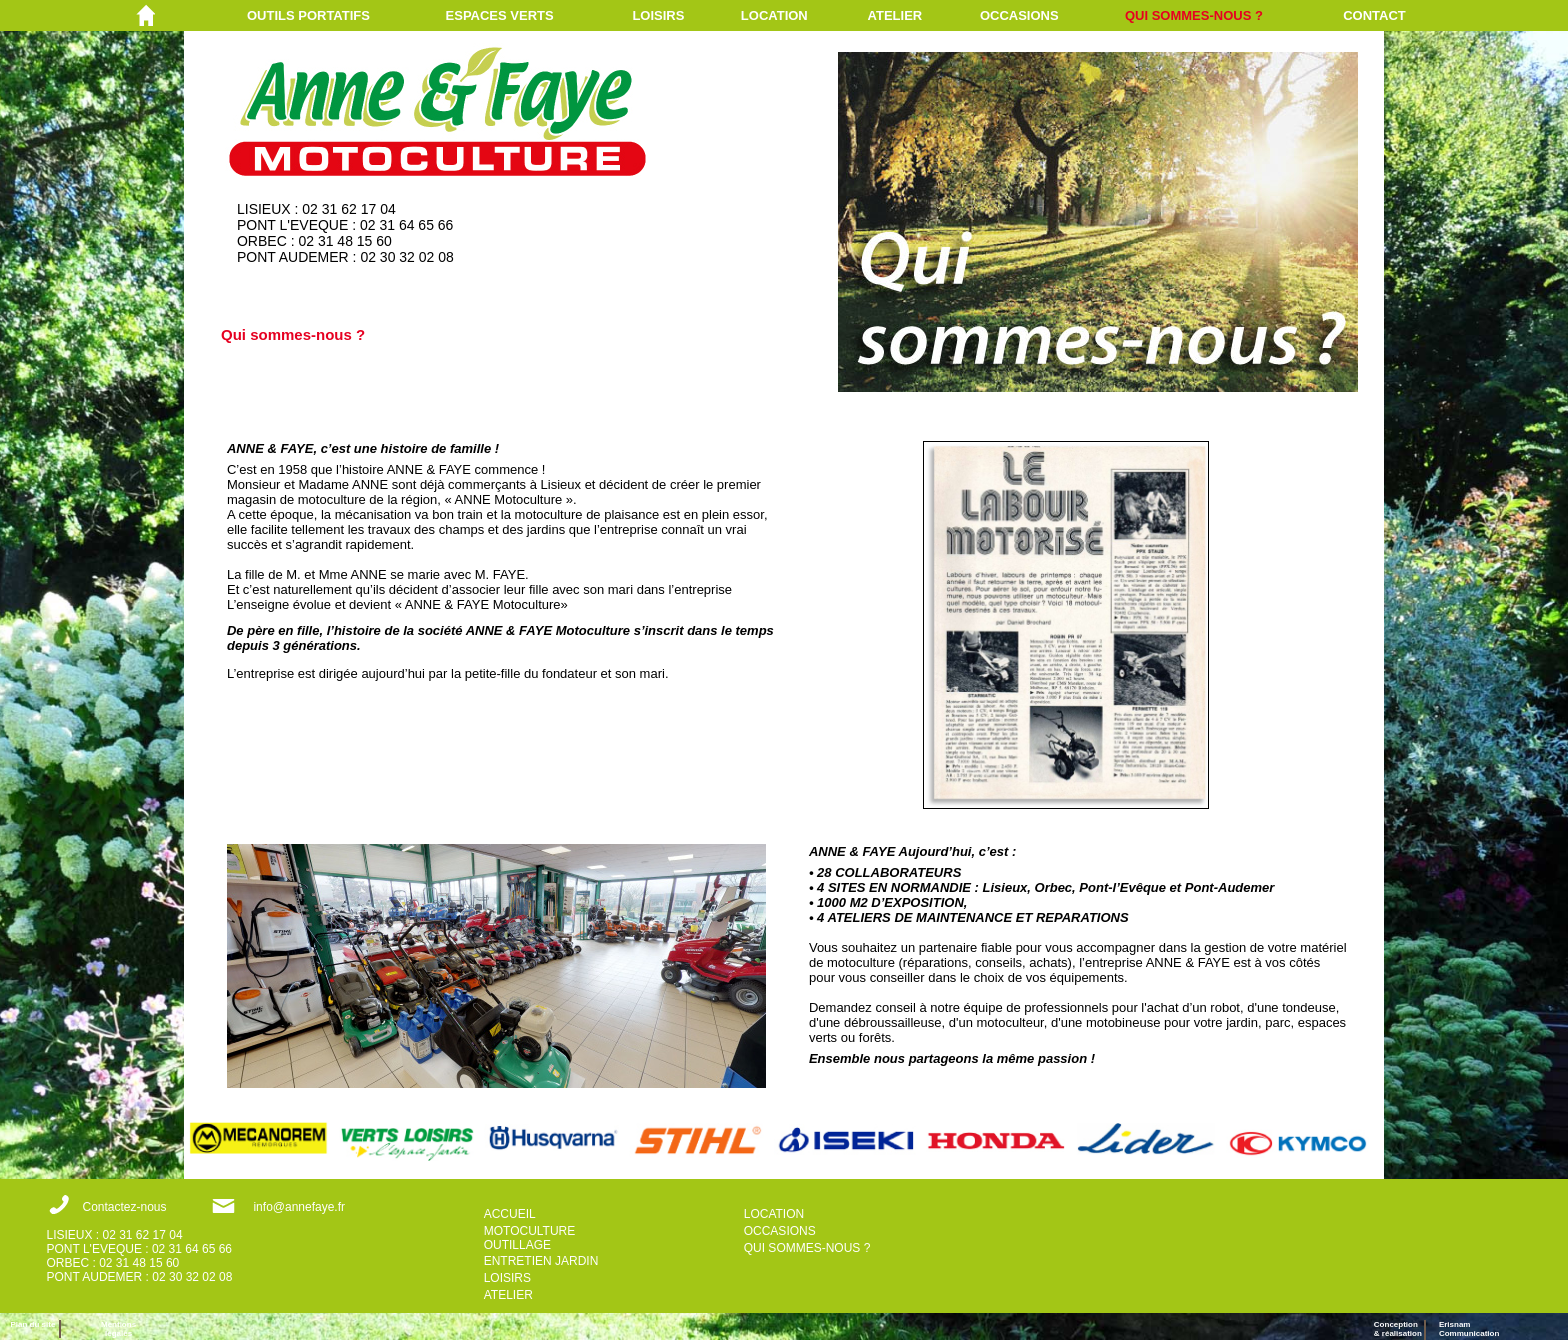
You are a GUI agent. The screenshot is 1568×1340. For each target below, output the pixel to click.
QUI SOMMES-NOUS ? (1194, 15)
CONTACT (1374, 15)
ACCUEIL (510, 1214)
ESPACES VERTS (500, 15)
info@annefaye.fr (299, 1207)
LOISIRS (658, 15)
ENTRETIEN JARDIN (541, 1261)
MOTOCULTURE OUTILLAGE (530, 1238)
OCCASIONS (1019, 15)
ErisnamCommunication (1469, 1329)
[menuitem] (346, 15)
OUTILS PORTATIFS (308, 15)
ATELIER (895, 15)
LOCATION (774, 15)
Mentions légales (118, 1329)
